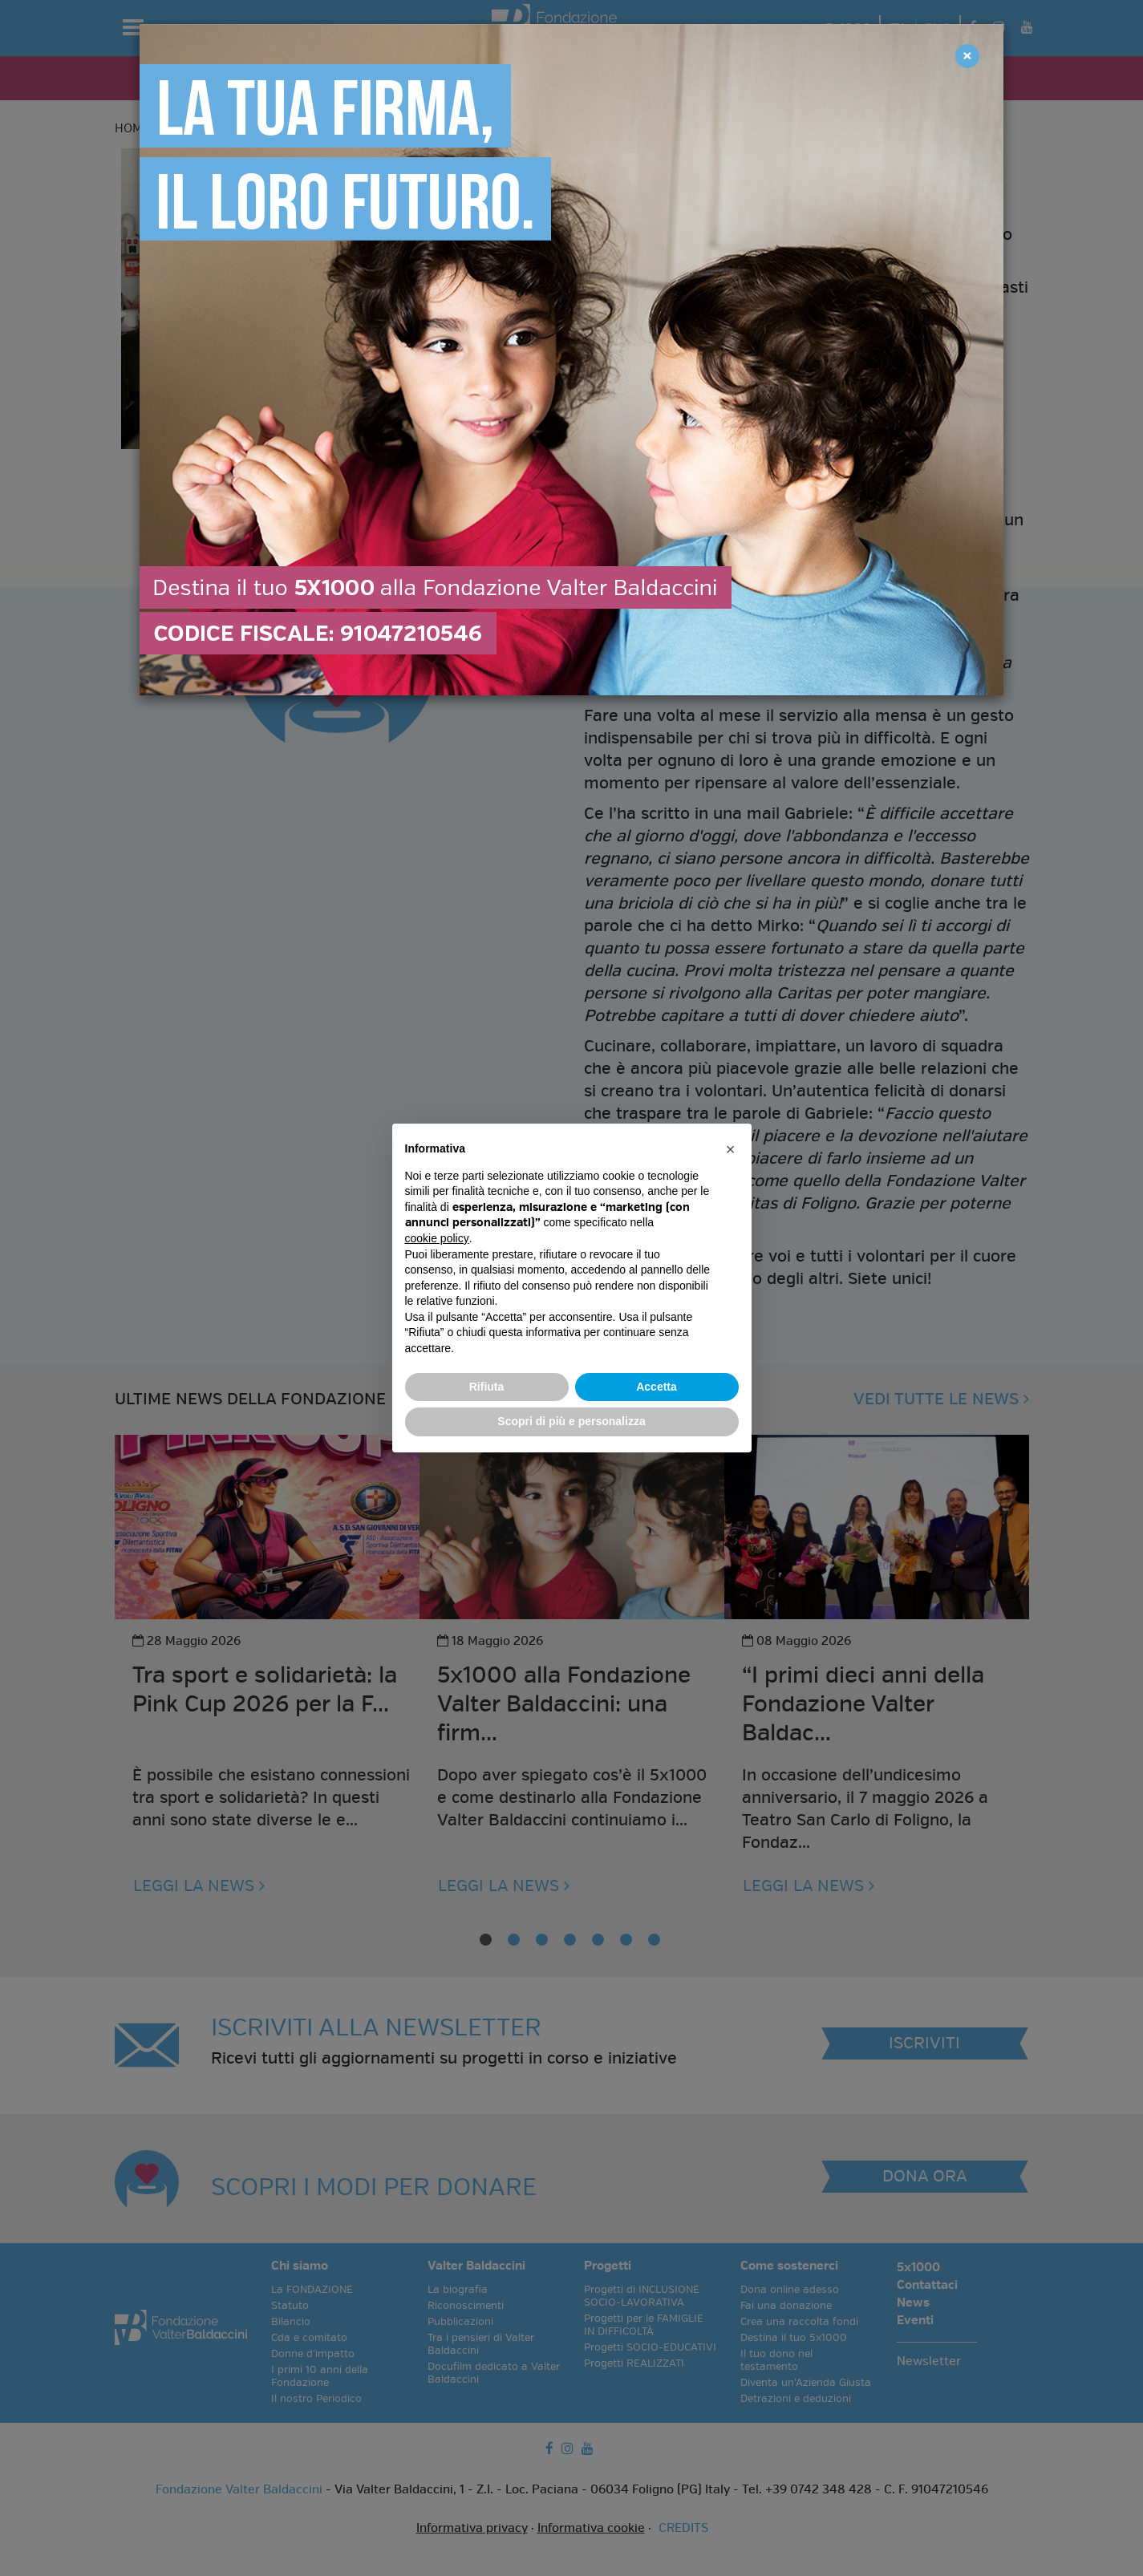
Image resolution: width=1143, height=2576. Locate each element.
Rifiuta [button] (487, 1386)
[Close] (967, 56)
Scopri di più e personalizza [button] (571, 1421)
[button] (731, 1149)
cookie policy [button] (437, 1238)
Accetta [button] (656, 1386)
